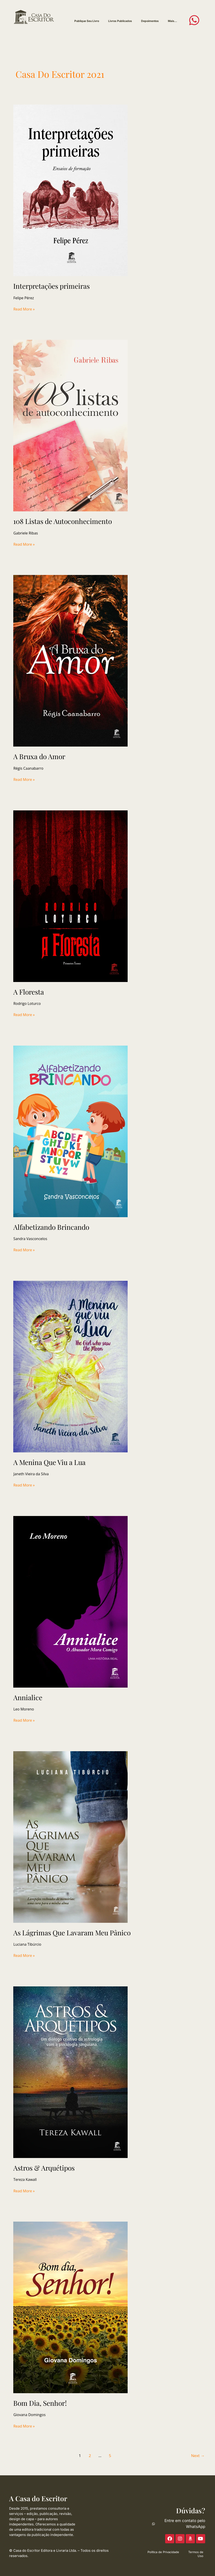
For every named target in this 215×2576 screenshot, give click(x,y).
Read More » (24, 309)
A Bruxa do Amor (39, 756)
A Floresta (28, 991)
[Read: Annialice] (70, 1601)
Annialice (27, 1697)
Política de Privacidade (163, 2552)
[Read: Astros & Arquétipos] (70, 2071)
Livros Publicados (120, 21)
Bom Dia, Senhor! (40, 2403)
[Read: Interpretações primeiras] (70, 190)
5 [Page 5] (110, 2455)
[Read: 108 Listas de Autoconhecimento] (70, 425)
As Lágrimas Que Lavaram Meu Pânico (72, 1932)
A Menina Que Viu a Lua (49, 1462)
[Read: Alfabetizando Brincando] (70, 1130)
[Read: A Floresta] (70, 895)
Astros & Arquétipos (44, 2167)
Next (198, 2455)
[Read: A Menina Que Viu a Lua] (70, 1366)
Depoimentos (150, 21)
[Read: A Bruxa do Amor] (70, 660)
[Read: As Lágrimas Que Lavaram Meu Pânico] (70, 1836)
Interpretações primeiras (51, 286)
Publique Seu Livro (86, 21)
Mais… (172, 21)
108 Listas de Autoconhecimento (62, 521)
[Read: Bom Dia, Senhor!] (70, 2306)
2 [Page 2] (90, 2455)
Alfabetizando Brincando (51, 1227)
